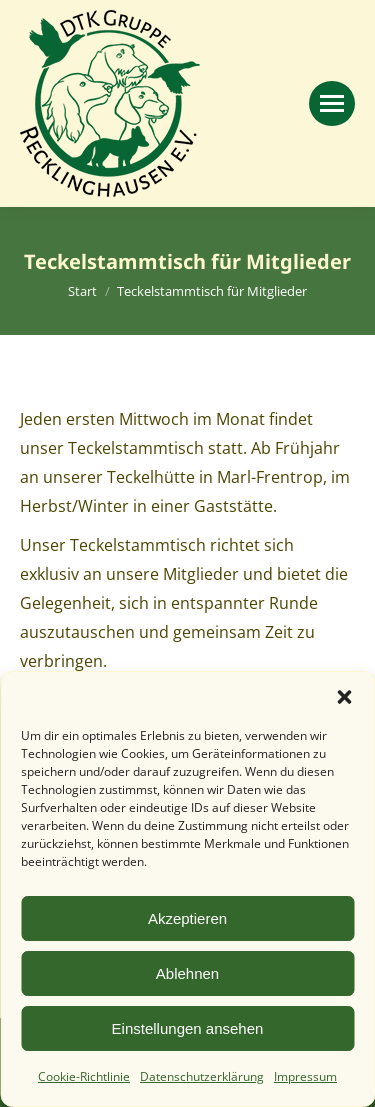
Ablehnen (187, 973)
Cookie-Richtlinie (84, 1076)
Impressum (305, 1076)
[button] (344, 697)
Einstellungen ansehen (188, 1028)
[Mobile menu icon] (332, 103)
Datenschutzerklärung (202, 1076)
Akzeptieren (187, 918)
